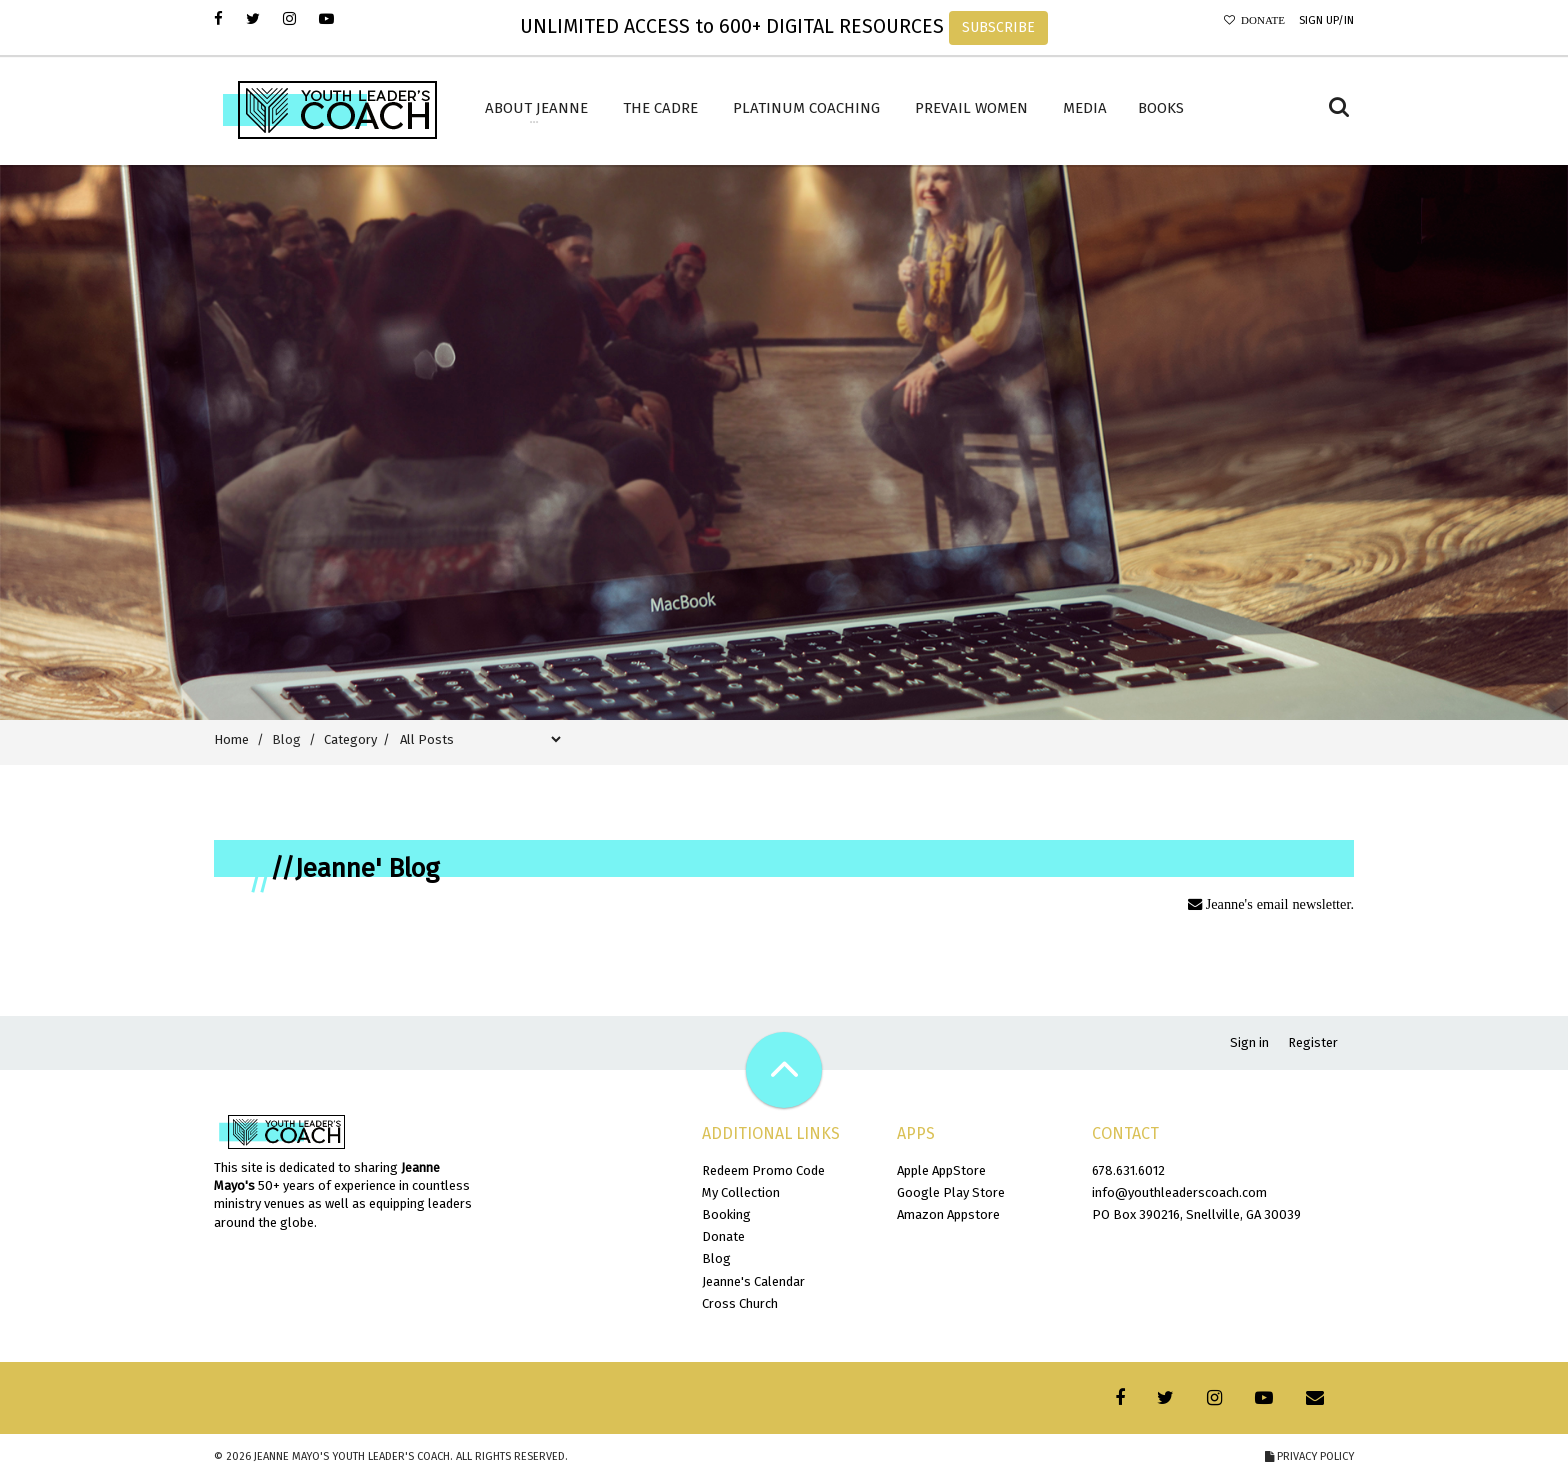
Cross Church (740, 1303)
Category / (360, 739)
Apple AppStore (941, 1170)
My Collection (741, 1192)
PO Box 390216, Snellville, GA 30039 (1196, 1214)
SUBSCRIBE (998, 27)
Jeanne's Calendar (753, 1281)
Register (1313, 1042)
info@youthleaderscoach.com (1179, 1192)
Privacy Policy (1309, 1456)
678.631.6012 (1128, 1170)
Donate (1260, 20)
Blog (716, 1258)
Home (231, 739)
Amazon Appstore (948, 1214)
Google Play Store (951, 1192)
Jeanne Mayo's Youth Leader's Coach (352, 1456)
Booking (726, 1214)
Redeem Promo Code (763, 1170)
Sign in (1249, 1042)
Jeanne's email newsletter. (1278, 904)
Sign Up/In (1326, 20)
